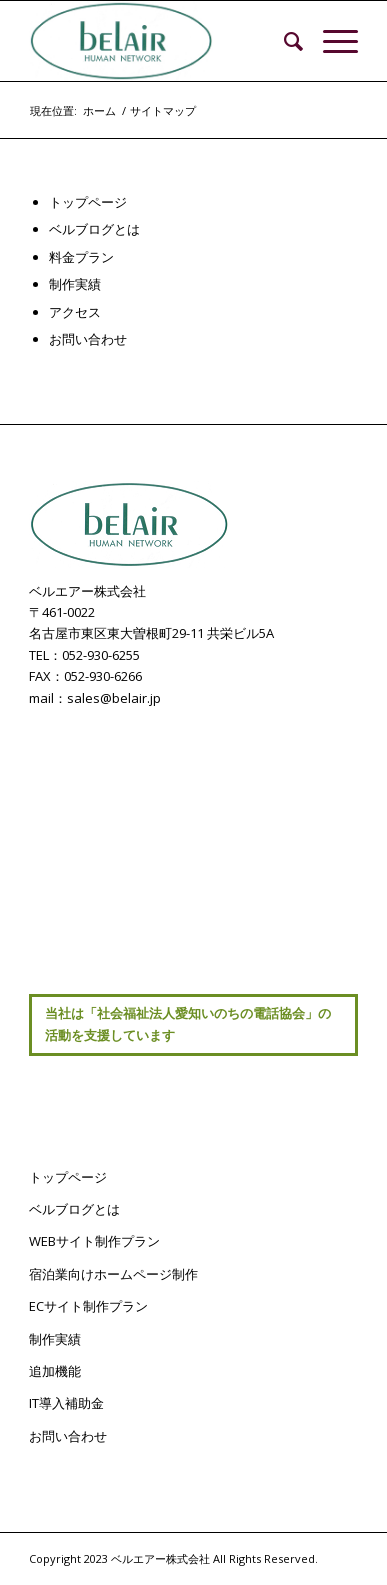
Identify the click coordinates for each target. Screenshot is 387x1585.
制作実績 (75, 284)
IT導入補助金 (66, 1403)
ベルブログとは (94, 229)
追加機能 (55, 1371)
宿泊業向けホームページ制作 (113, 1274)
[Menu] (330, 41)
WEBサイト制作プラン (94, 1241)
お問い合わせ (88, 339)
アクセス (75, 312)
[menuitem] (283, 41)
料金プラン (81, 257)
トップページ (88, 202)
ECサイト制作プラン (88, 1306)
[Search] (283, 41)
